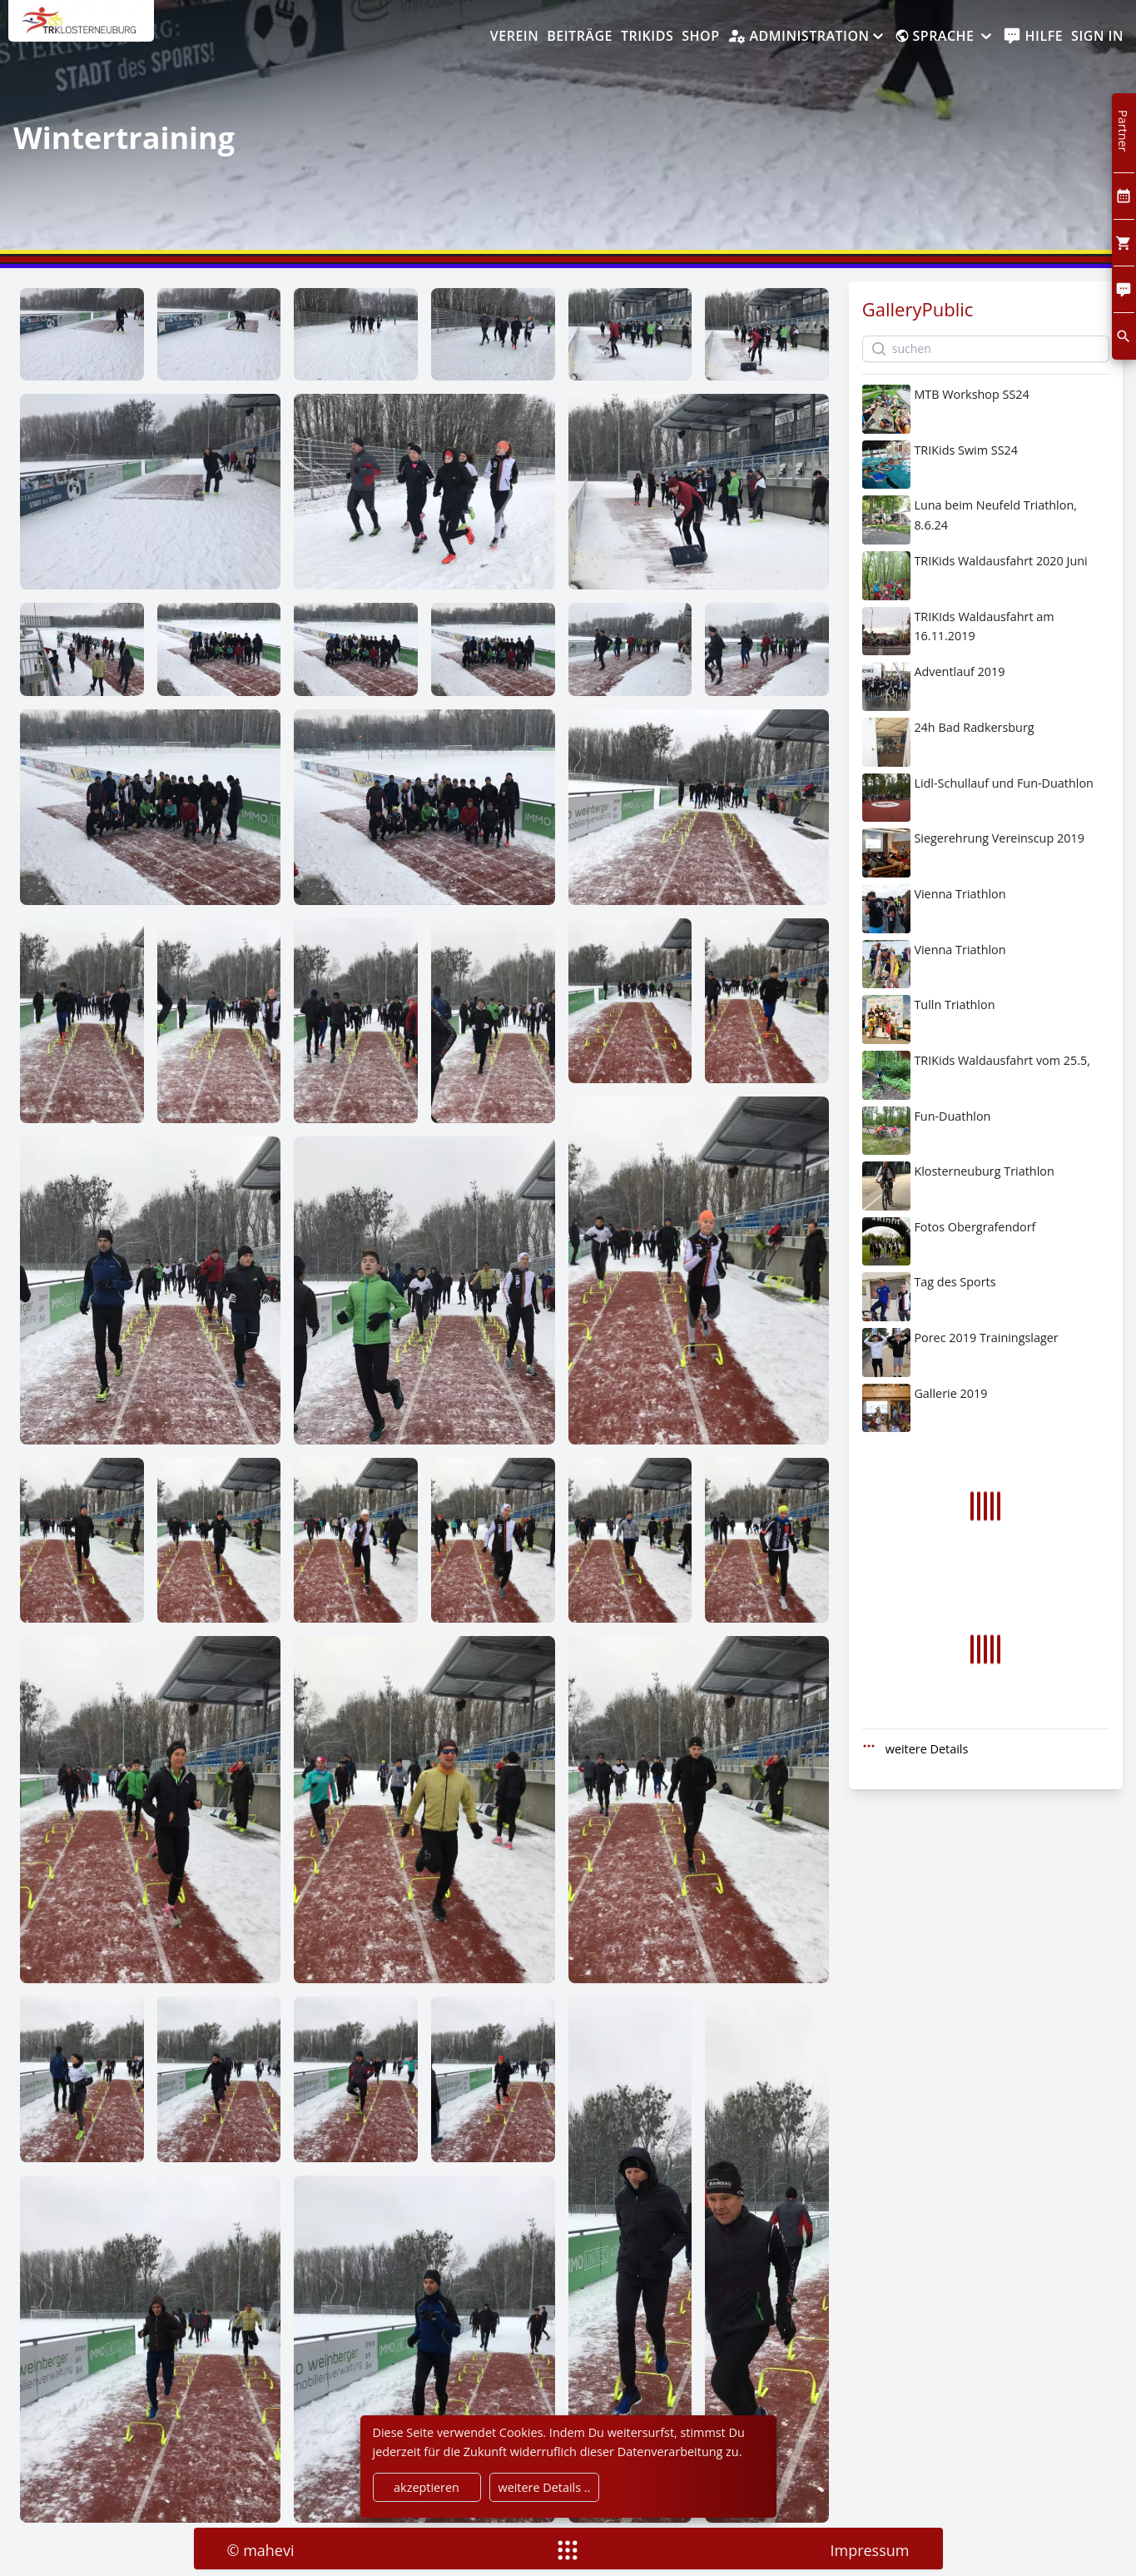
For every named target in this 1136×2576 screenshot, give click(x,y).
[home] (81, 29)
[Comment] (1124, 289)
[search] (1124, 336)
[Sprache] (945, 36)
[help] (1033, 36)
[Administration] (806, 36)
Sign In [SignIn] (1097, 36)
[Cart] (1124, 243)
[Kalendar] (1124, 196)
